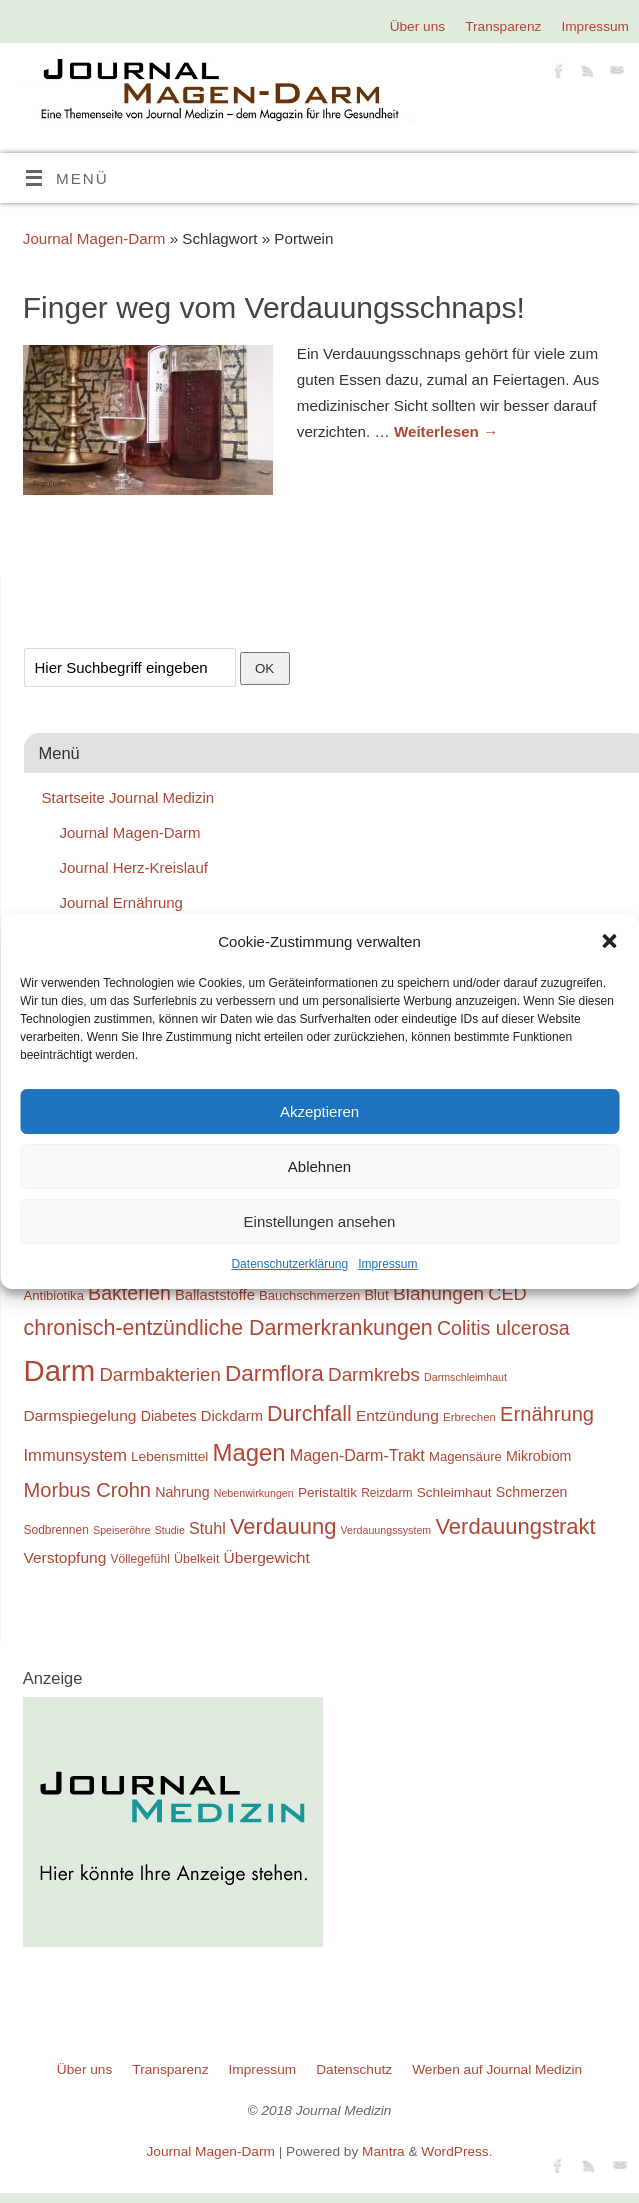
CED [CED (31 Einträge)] (507, 1293)
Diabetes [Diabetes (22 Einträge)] (169, 1416)
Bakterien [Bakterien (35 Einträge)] (129, 1293)
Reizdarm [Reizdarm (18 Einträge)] (386, 1493)
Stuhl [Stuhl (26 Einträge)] (207, 1528)
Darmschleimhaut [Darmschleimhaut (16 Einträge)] (465, 1377)
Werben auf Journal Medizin (497, 2069)
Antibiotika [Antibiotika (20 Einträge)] (54, 1295)
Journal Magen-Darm (94, 238)
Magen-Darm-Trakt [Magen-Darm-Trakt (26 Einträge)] (357, 1455)
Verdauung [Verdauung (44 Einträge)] (283, 1526)
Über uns (417, 26)
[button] (609, 941)
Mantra (383, 2151)
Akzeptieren (319, 1111)
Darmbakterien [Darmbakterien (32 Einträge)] (159, 1374)
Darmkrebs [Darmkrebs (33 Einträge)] (374, 1374)
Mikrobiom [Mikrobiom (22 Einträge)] (538, 1456)
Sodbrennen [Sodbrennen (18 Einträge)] (56, 1530)
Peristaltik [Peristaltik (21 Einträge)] (327, 1492)
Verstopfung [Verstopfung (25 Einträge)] (65, 1557)
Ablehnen (319, 1166)
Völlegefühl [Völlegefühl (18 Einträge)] (139, 1559)
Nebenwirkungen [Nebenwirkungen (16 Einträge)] (254, 1493)
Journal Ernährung (121, 902)
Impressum (387, 1264)
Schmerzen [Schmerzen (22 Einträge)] (532, 1492)
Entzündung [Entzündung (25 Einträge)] (397, 1415)
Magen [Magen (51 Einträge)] (248, 1452)
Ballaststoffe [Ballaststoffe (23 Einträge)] (215, 1295)
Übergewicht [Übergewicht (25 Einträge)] (267, 1557)
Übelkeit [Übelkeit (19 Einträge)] (196, 1559)
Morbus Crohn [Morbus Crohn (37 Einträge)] (88, 1490)
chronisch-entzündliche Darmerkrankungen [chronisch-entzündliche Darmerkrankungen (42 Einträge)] (228, 1328)
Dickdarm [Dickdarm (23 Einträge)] (232, 1416)
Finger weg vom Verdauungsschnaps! (274, 307)
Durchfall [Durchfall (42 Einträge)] (309, 1414)
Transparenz (503, 26)
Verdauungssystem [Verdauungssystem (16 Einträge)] (386, 1530)
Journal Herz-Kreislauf (134, 867)
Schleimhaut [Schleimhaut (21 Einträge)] (454, 1492)
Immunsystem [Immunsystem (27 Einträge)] (75, 1455)
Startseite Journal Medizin (128, 797)
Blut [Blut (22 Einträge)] (376, 1295)
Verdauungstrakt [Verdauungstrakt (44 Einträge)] (515, 1526)
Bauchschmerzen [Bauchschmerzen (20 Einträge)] (309, 1295)
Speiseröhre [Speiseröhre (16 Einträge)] (121, 1530)
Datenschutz (354, 2069)
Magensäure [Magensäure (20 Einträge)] (465, 1456)
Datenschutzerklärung (289, 1264)
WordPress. (456, 2151)
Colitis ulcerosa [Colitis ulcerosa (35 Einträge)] (503, 1328)
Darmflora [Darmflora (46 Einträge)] (274, 1373)
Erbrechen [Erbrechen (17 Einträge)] (469, 1417)
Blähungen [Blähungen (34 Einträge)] (438, 1293)
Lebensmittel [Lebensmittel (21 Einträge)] (169, 1456)
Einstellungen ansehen (320, 1221)
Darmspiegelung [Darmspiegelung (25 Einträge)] (80, 1415)
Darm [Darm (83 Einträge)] (60, 1370)
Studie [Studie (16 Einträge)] (170, 1530)
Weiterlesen (446, 431)
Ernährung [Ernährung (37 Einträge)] (547, 1414)
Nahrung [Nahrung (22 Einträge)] (182, 1492)
